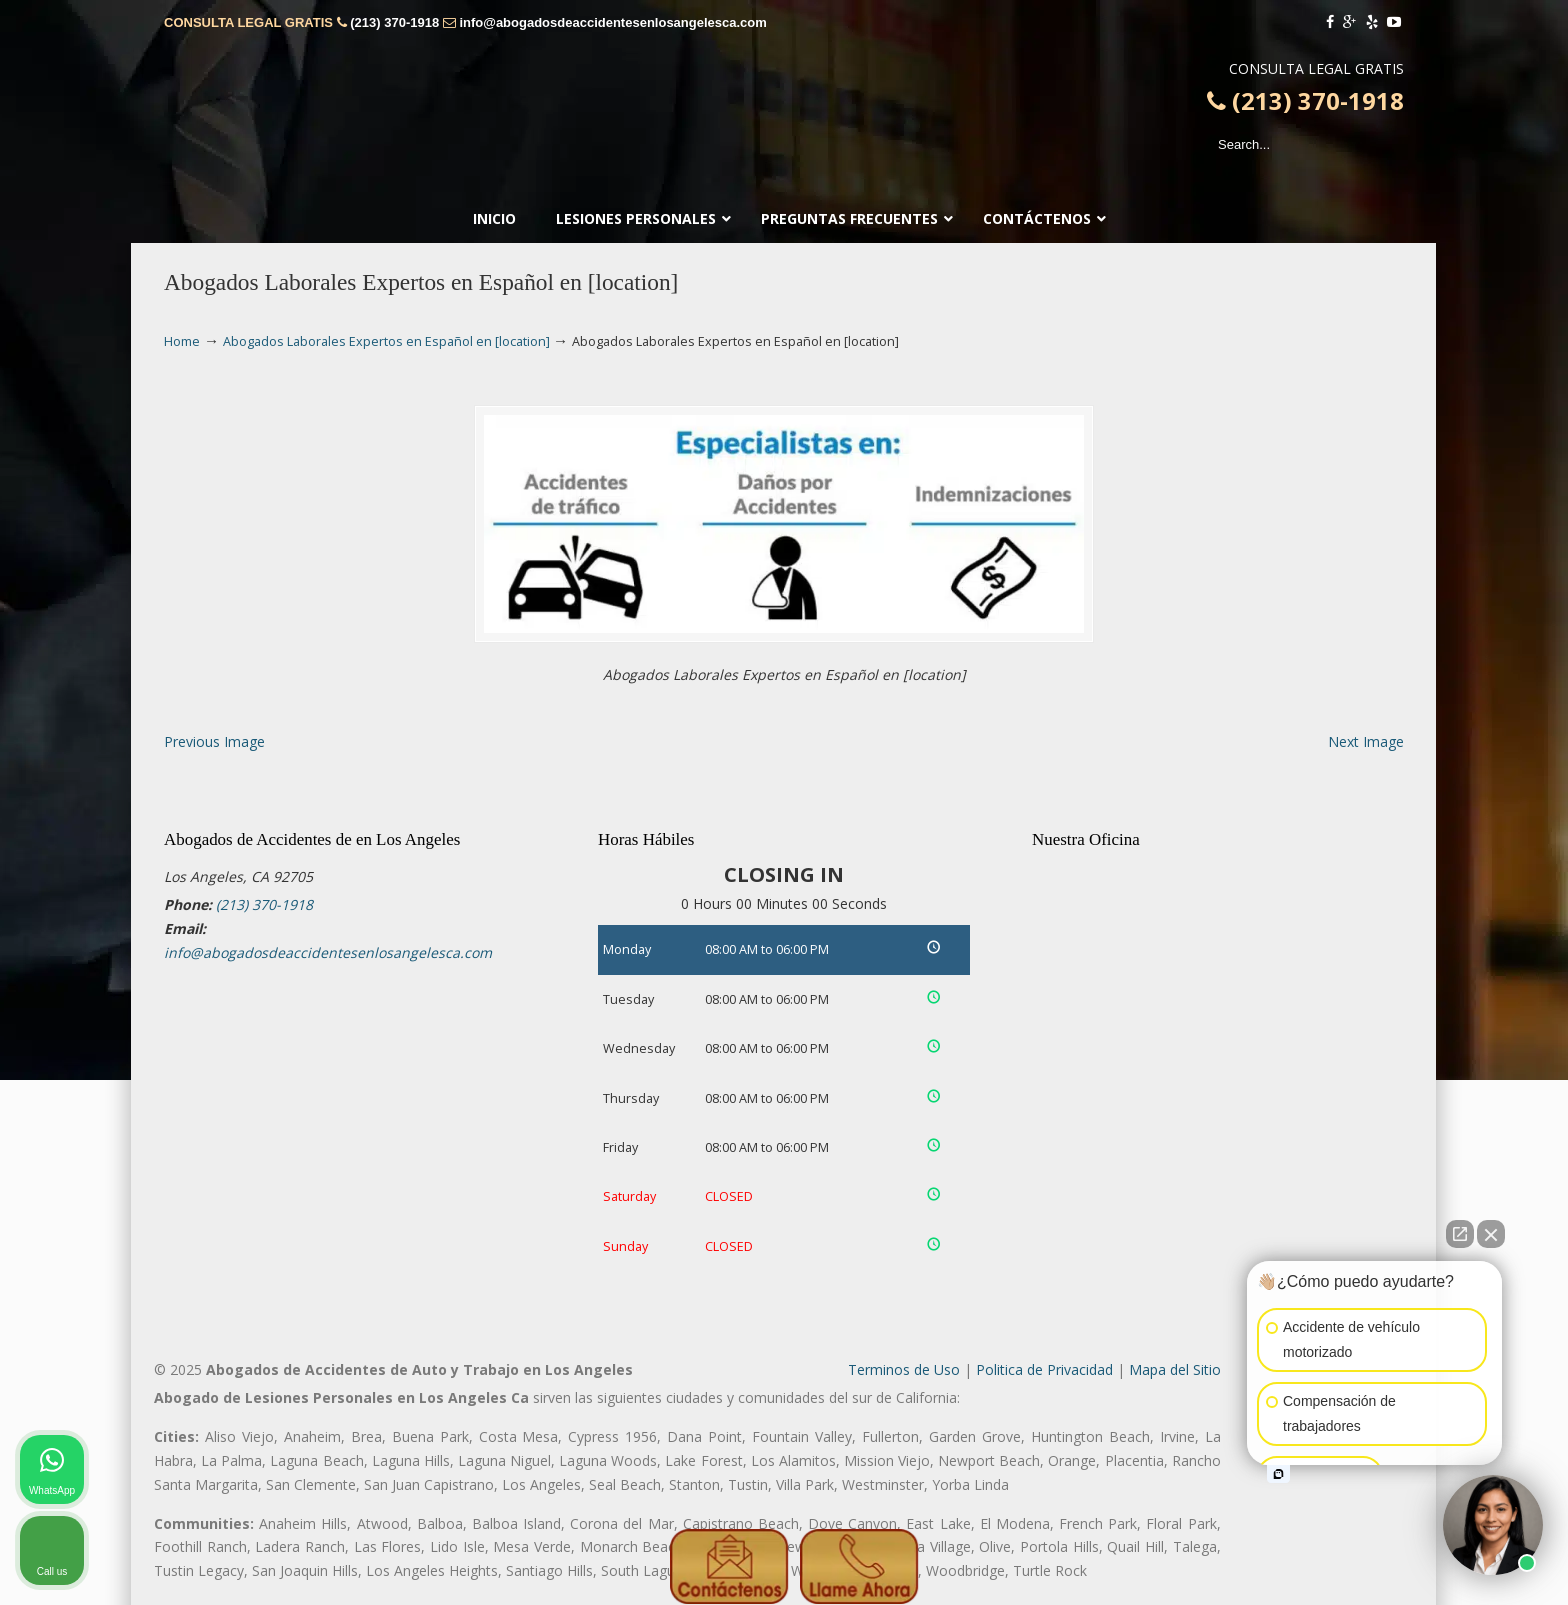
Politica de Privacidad (1044, 1369)
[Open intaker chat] (1278, 1474)
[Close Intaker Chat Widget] (1491, 1234)
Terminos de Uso (904, 1369)
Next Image (1366, 741)
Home (182, 341)
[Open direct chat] (1460, 1234)
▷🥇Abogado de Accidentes (784, 101)
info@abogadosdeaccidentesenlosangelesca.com (612, 22)
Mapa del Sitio (1175, 1369)
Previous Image (214, 741)
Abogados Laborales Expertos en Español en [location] (386, 341)
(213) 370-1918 (394, 22)
